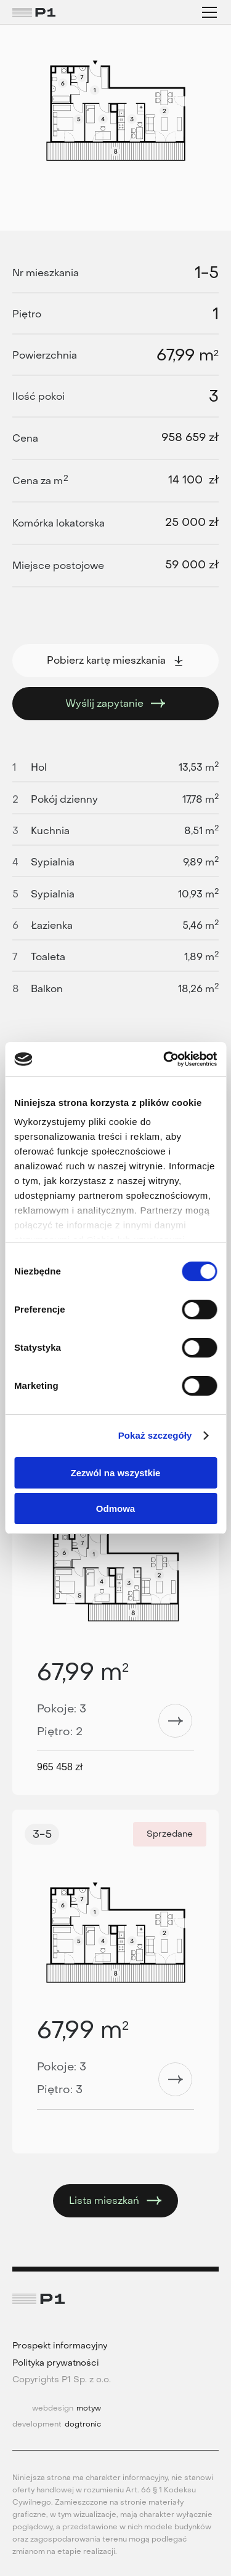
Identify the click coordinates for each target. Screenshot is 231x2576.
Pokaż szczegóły (155, 1435)
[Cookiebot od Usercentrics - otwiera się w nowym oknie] (164, 1059)
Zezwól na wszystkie (116, 1473)
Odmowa (115, 1508)
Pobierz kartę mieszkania (115, 660)
